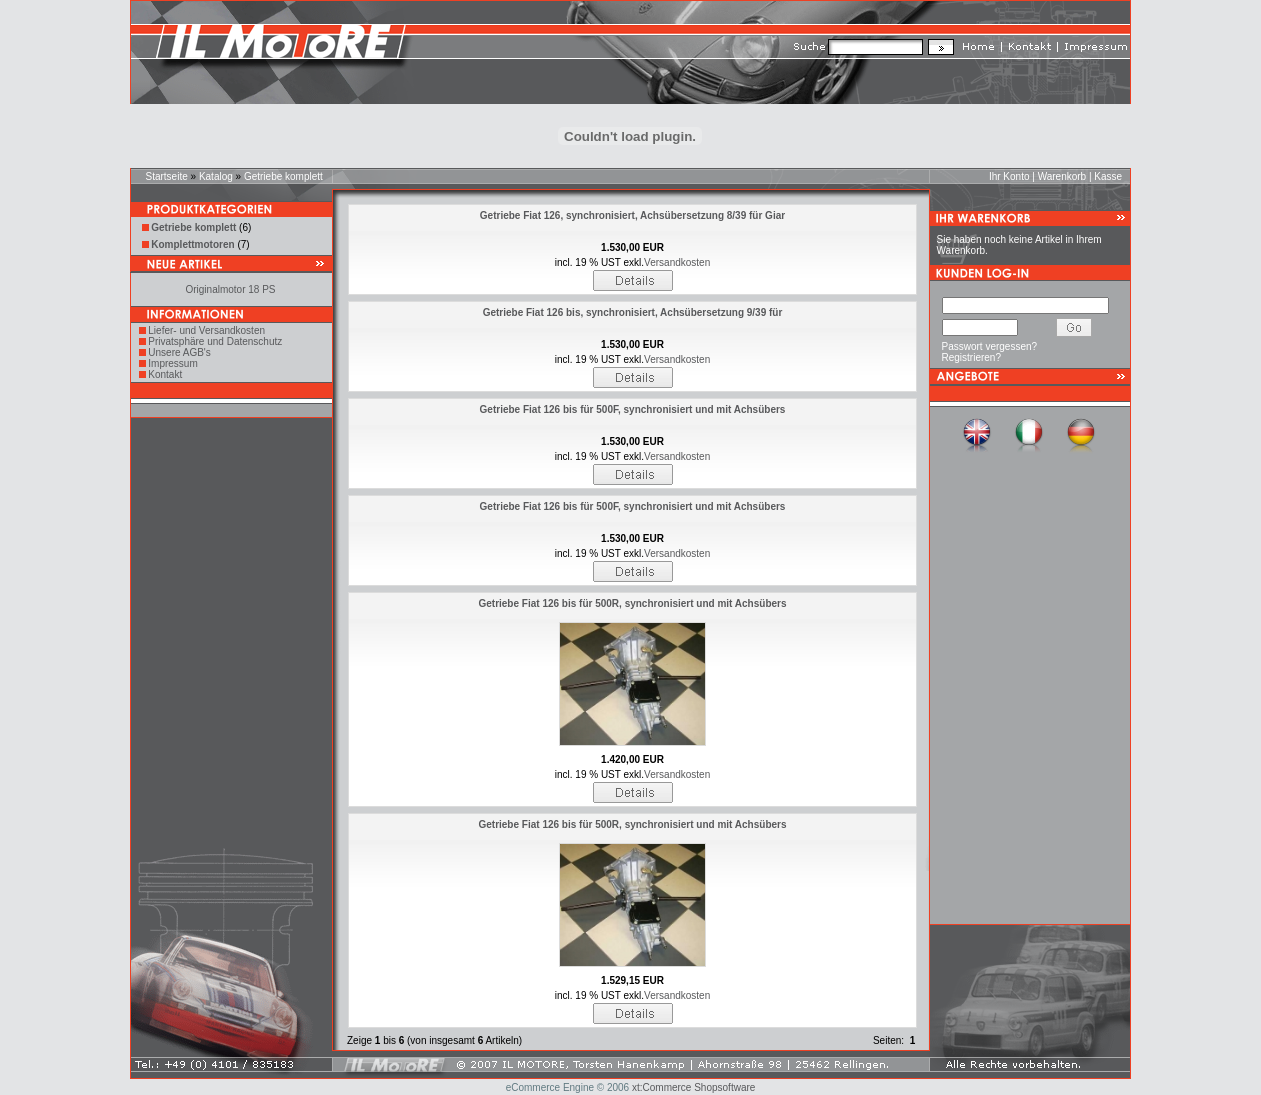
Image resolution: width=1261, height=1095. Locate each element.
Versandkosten (677, 262)
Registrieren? (971, 357)
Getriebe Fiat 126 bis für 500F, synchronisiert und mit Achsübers (633, 409)
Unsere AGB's (179, 352)
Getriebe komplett (283, 176)
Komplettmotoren (192, 244)
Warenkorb (1062, 176)
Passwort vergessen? (990, 346)
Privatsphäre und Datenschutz (215, 341)
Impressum (172, 363)
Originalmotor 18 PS (230, 289)
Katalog (216, 176)
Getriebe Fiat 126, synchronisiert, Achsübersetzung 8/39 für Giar (632, 215)
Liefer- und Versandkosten (206, 330)
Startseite (167, 176)
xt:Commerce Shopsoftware (693, 1087)
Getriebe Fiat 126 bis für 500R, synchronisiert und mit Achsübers (632, 603)
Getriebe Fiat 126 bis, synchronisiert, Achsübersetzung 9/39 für (633, 312)
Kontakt (165, 374)
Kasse (1108, 176)
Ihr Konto (1009, 176)
